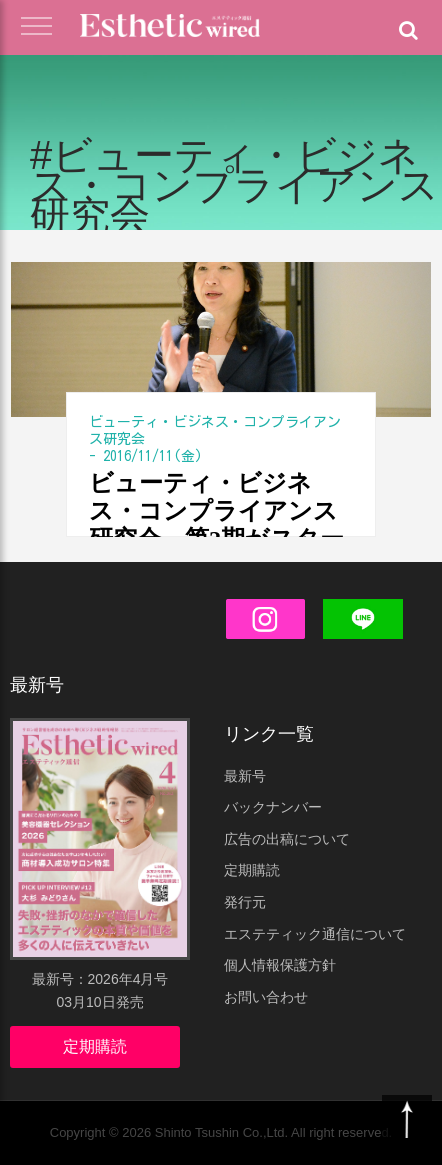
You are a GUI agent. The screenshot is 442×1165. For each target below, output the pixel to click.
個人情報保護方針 (280, 965)
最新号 (245, 776)
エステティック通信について (315, 934)
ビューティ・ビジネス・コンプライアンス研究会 (215, 430)
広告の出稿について (287, 839)
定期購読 (95, 1046)
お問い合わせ (266, 997)
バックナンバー (273, 807)
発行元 (245, 902)
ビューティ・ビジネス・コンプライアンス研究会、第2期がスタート (216, 511)
